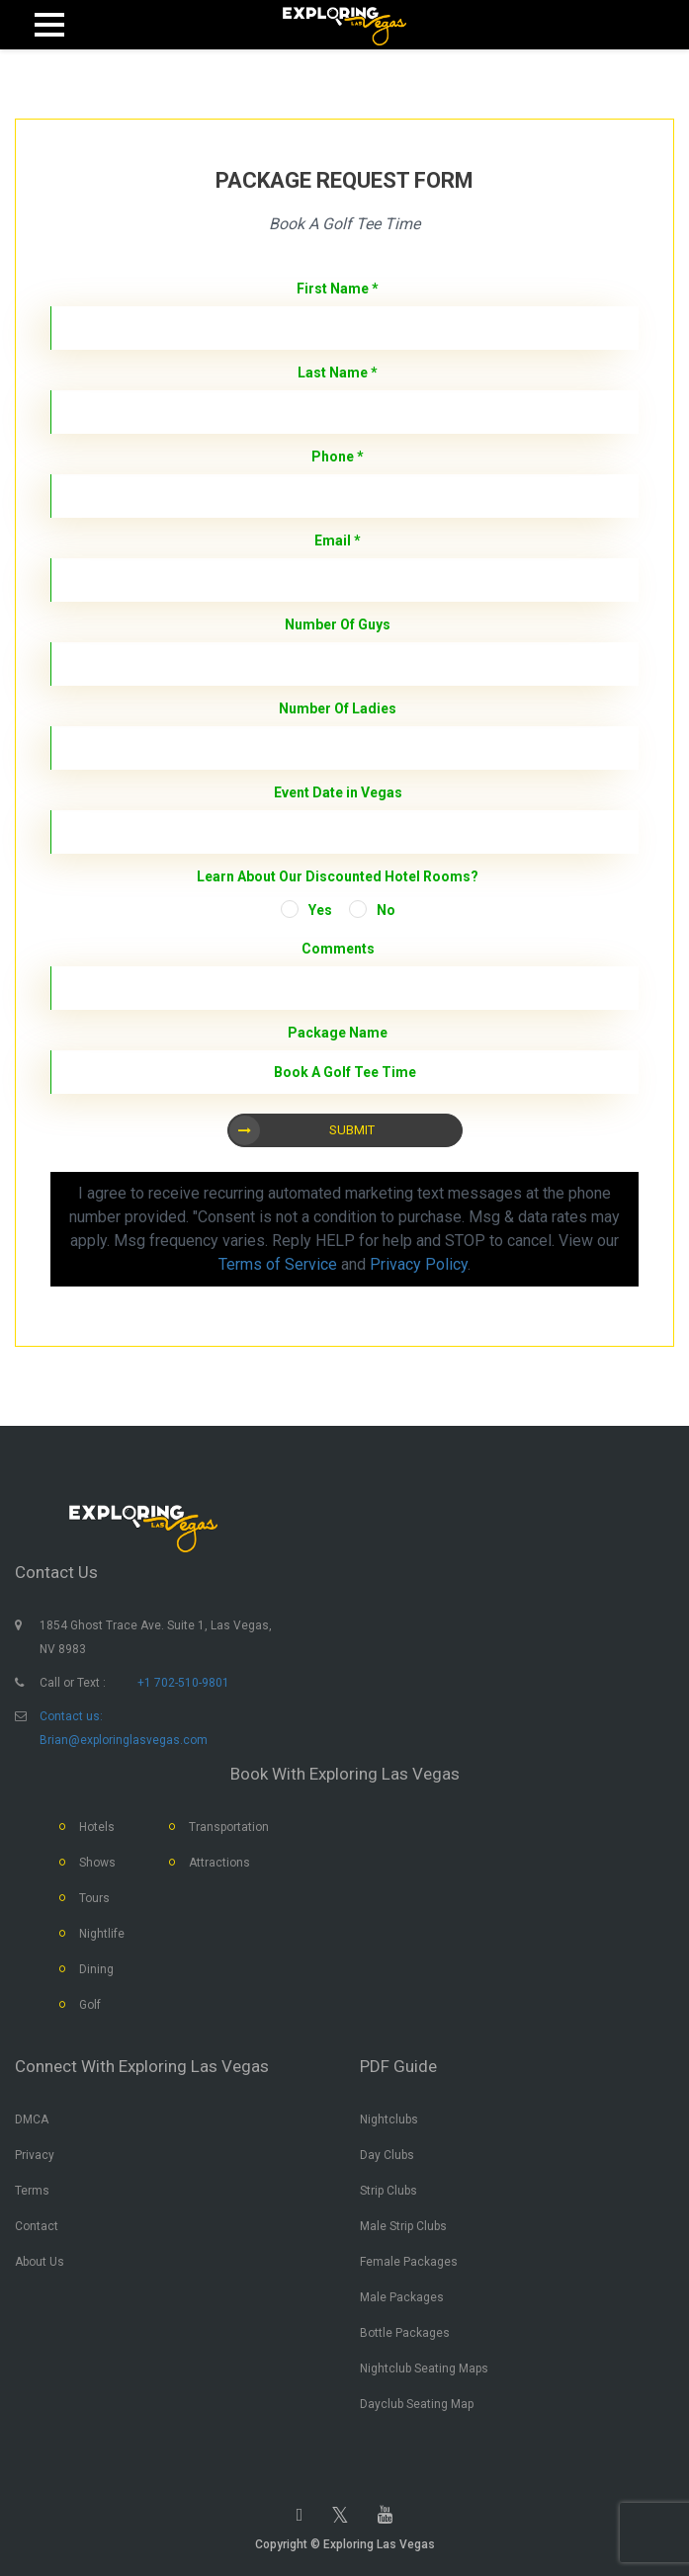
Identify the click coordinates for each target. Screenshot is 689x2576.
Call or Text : (73, 1683)
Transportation (229, 1827)
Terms (32, 2191)
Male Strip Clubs (403, 2226)
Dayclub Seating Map (417, 2404)
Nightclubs (389, 2119)
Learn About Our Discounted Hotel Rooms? (337, 876)
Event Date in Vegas (338, 792)
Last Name (338, 372)
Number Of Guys (337, 624)
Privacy (34, 2155)
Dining (96, 1969)
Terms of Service (277, 1264)
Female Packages (409, 2262)
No (386, 910)
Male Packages (402, 2297)
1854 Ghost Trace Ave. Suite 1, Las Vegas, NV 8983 (156, 1637)
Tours (94, 1898)
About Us (39, 2262)
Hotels (97, 1827)
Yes (320, 910)
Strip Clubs (388, 2191)
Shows (97, 1863)
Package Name (338, 1032)
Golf (90, 2005)
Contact (36, 2226)
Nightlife (102, 1934)
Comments (338, 948)
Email (337, 540)
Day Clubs (387, 2155)
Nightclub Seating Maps (424, 2368)
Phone (337, 456)
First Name (338, 288)
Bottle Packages (405, 2333)
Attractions (219, 1863)
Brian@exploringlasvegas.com (124, 1740)
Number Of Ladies (337, 708)
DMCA (31, 2119)
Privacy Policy (419, 1264)
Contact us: (71, 1716)
